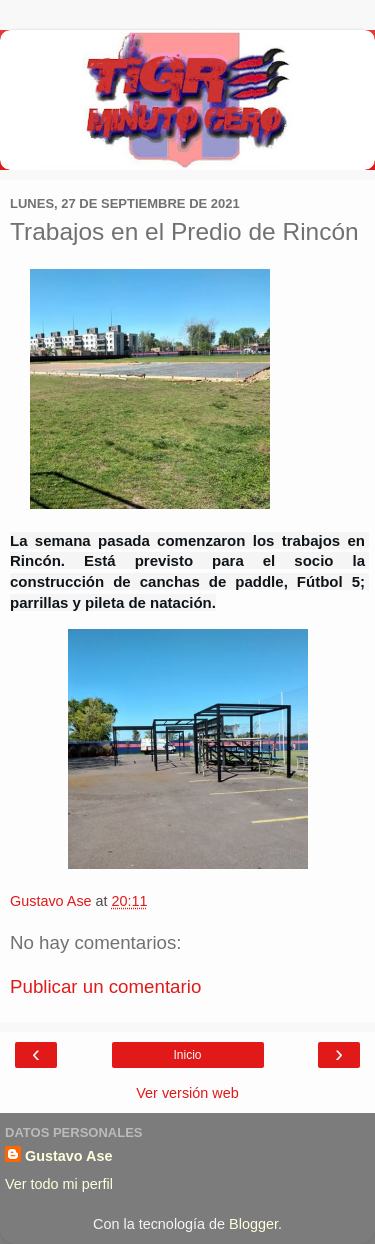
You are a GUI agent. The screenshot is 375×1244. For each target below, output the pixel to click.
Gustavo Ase (68, 1156)
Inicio (187, 1055)
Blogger (253, 1224)
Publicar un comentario (105, 986)
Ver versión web (187, 1093)
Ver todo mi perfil (59, 1184)
